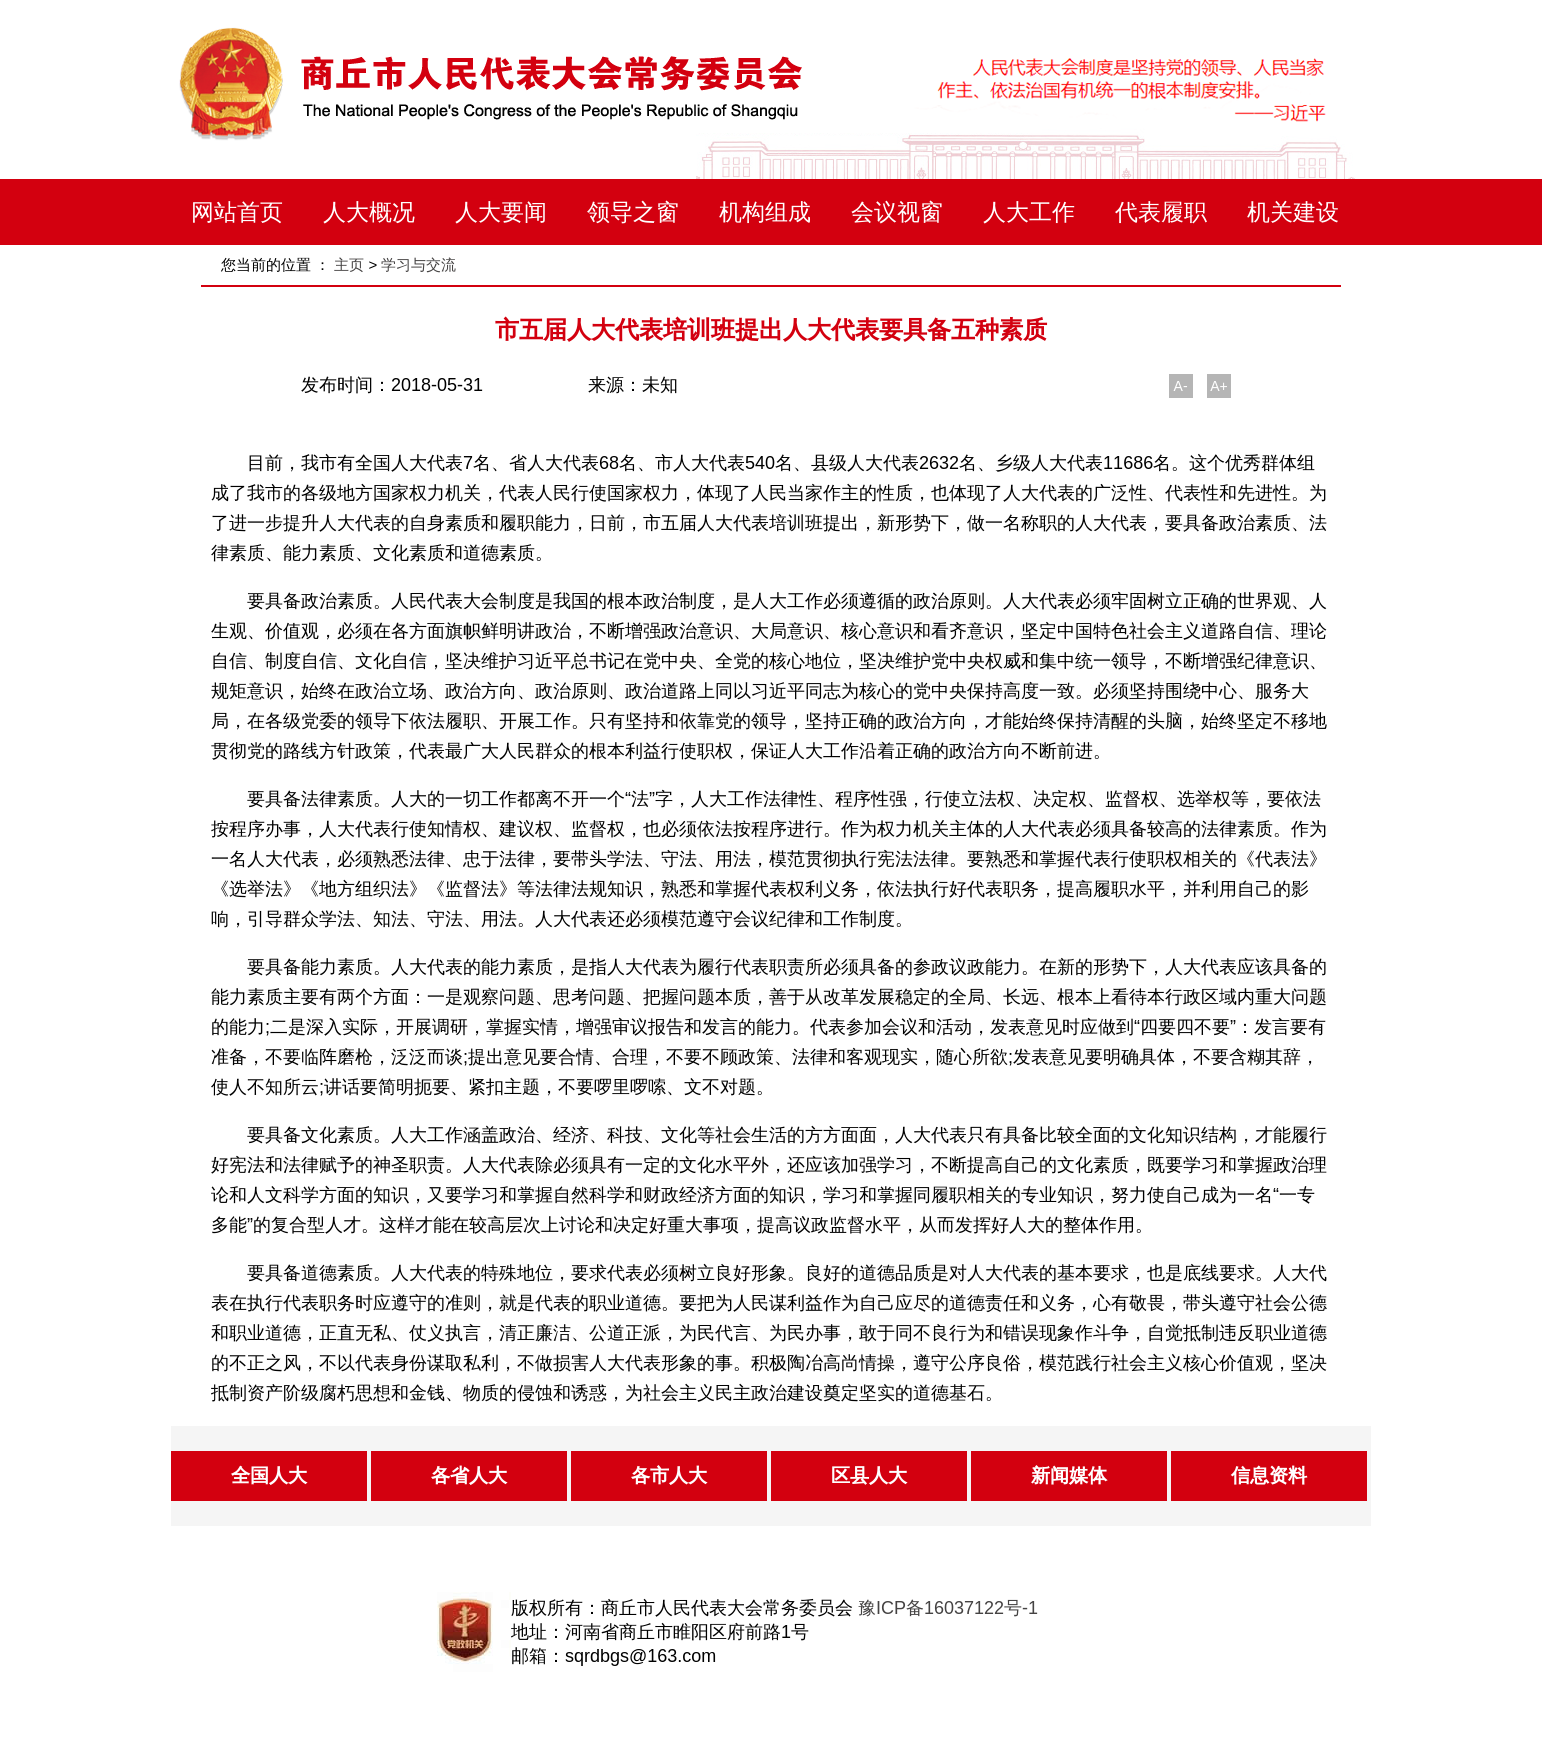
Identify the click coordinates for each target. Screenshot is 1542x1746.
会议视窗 (897, 212)
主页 (349, 264)
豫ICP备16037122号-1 (948, 1608)
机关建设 (1293, 212)
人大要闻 (501, 212)
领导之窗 (633, 212)
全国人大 (269, 1475)
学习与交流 (418, 264)
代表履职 (1161, 212)
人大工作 (1029, 212)
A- (1181, 386)
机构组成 (765, 212)
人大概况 (369, 212)
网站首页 (237, 212)
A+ (1219, 386)
